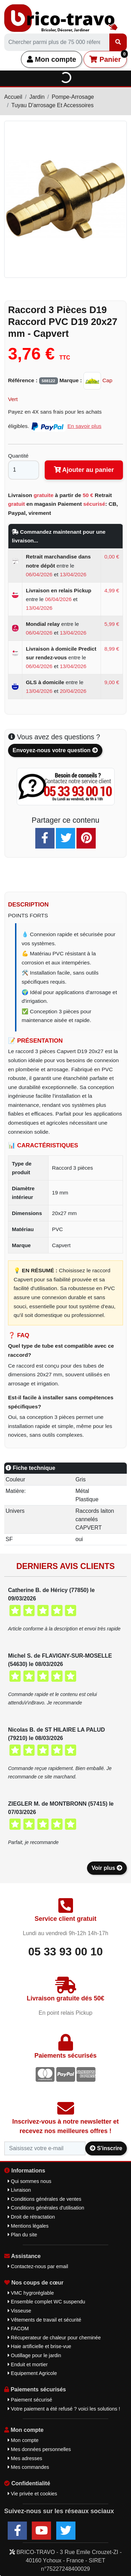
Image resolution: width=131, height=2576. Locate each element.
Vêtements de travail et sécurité (44, 2320)
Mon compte (51, 59)
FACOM (18, 2328)
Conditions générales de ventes (44, 2199)
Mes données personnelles (39, 2449)
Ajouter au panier (84, 469)
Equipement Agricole (32, 2373)
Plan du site (22, 2234)
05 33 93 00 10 (65, 1951)
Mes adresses (25, 2458)
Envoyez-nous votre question (55, 750)
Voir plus (107, 1868)
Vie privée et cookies (32, 2493)
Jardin (37, 97)
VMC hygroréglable (31, 2293)
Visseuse (19, 2311)
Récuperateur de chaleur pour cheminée (54, 2337)
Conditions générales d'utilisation (46, 2208)
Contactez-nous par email (38, 2266)
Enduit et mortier (28, 2364)
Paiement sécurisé (30, 2400)
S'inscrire (106, 2148)
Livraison (19, 2190)
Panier (108, 57)
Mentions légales (28, 2226)
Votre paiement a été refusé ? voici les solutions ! (64, 2409)
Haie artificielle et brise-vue (39, 2346)
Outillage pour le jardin (34, 2355)
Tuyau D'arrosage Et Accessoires (52, 105)
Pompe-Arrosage (73, 97)
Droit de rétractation (31, 2217)
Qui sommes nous (29, 2181)
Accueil (13, 97)
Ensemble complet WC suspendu (46, 2301)
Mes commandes (28, 2467)
